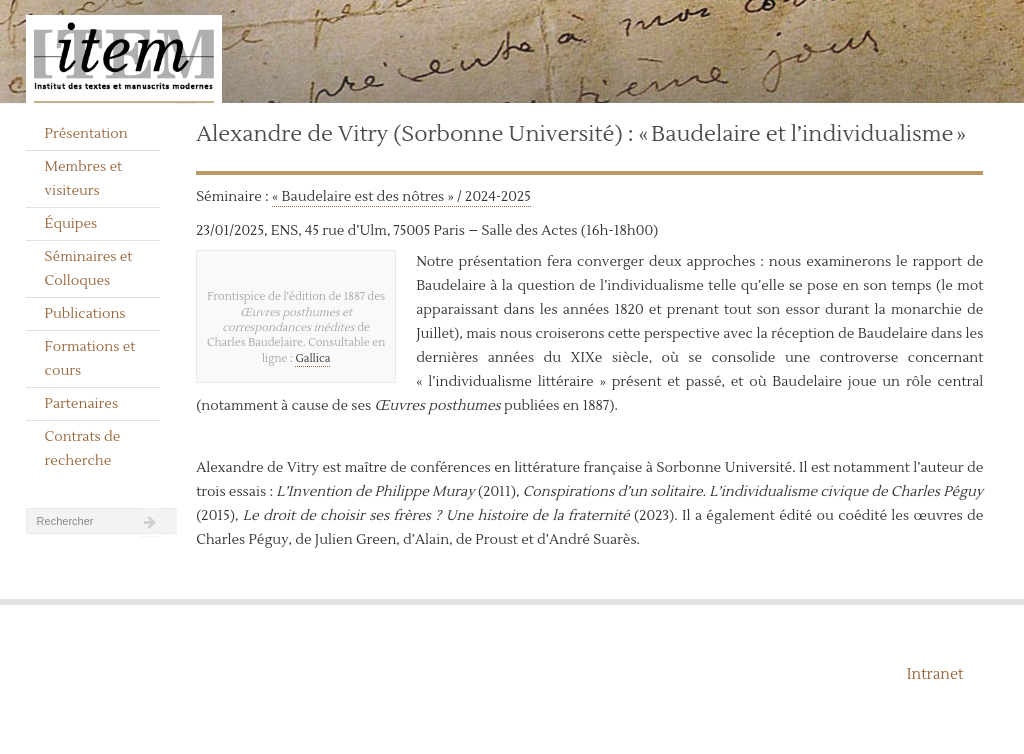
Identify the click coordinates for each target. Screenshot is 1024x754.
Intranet (935, 674)
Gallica (312, 358)
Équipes (71, 224)
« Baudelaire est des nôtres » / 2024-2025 (401, 197)
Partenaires (82, 404)
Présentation (86, 134)
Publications (85, 314)
